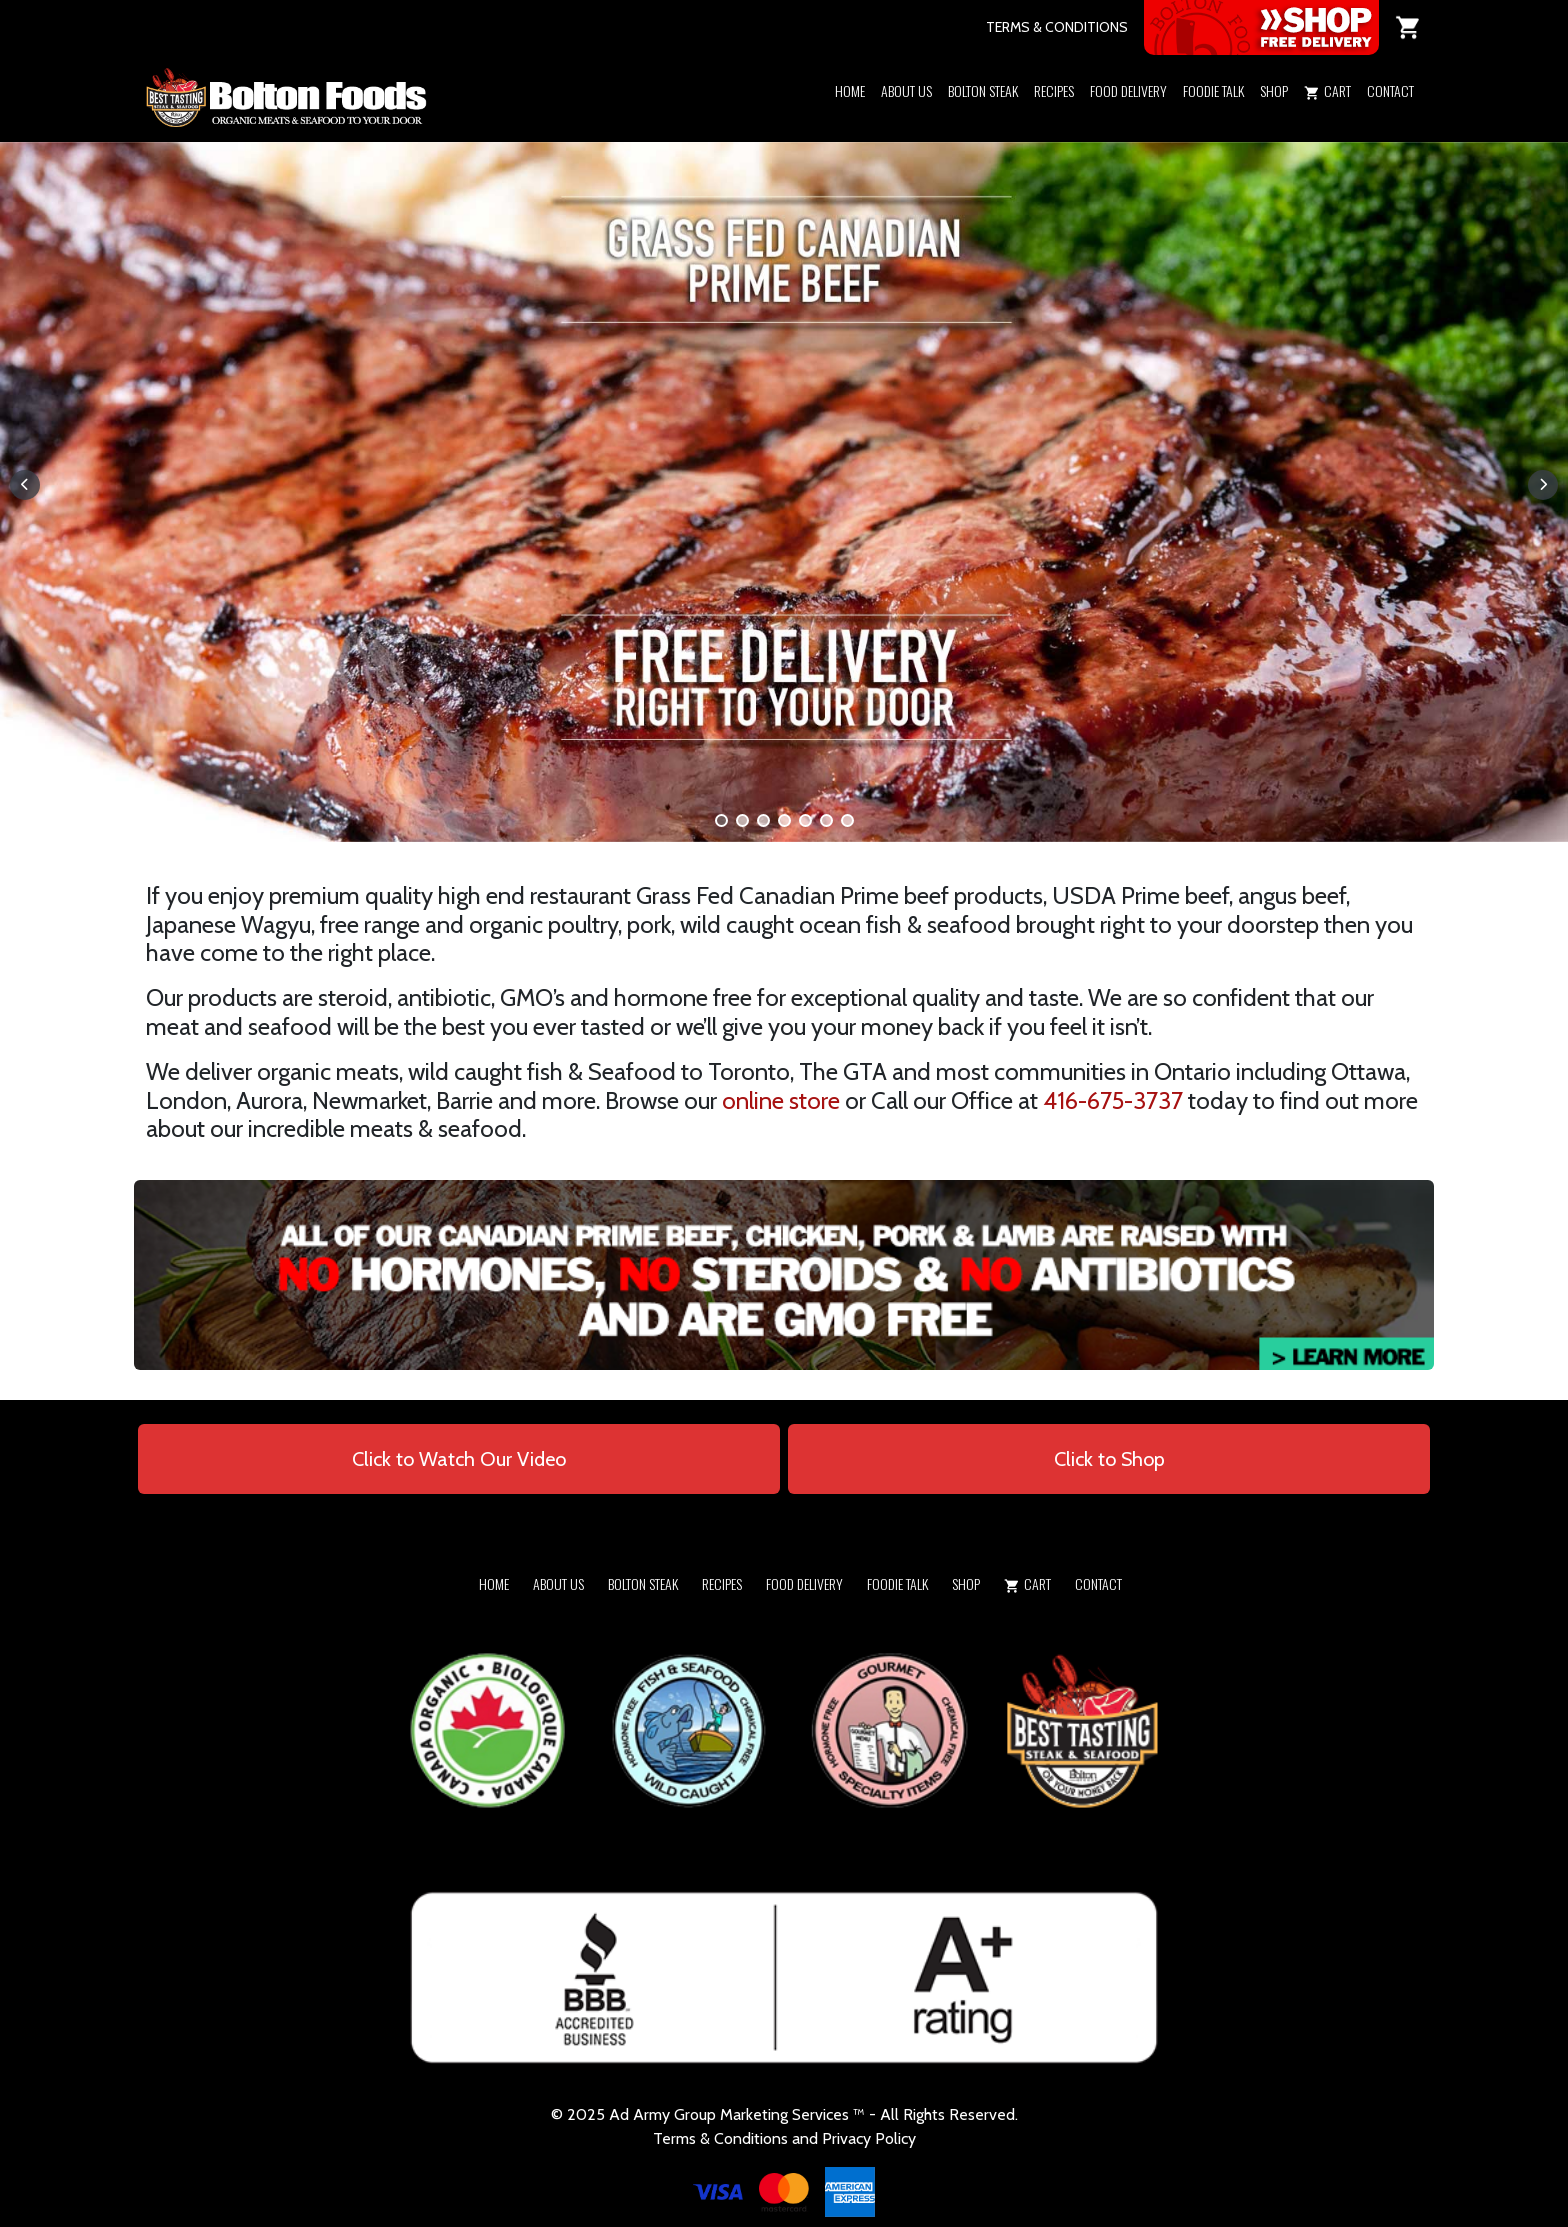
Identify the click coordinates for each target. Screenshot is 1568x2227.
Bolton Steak (983, 90)
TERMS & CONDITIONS (1057, 27)
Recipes (1054, 90)
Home (850, 90)
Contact (1390, 90)
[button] (1274, 117)
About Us (906, 90)
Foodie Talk (1213, 90)
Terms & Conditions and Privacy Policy (784, 2138)
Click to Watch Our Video (459, 1459)
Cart (1327, 90)
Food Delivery (1128, 90)
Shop (1274, 90)
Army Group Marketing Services (741, 2114)
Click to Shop (1109, 1459)
